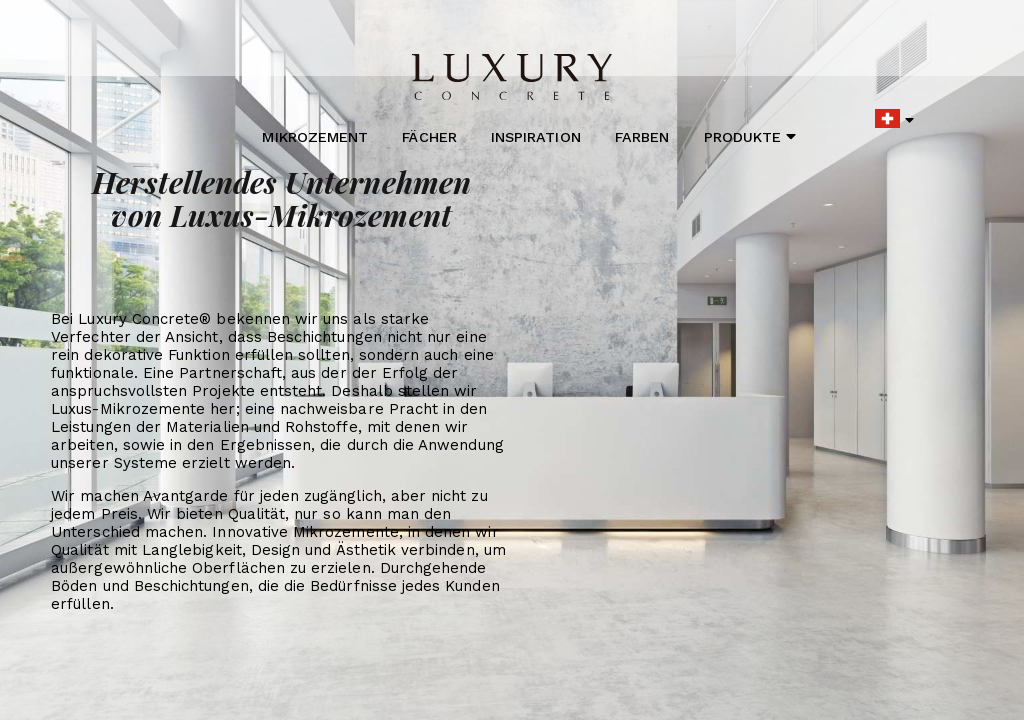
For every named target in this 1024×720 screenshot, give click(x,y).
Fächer (429, 137)
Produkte (750, 136)
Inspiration (536, 137)
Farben (642, 137)
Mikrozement (315, 137)
